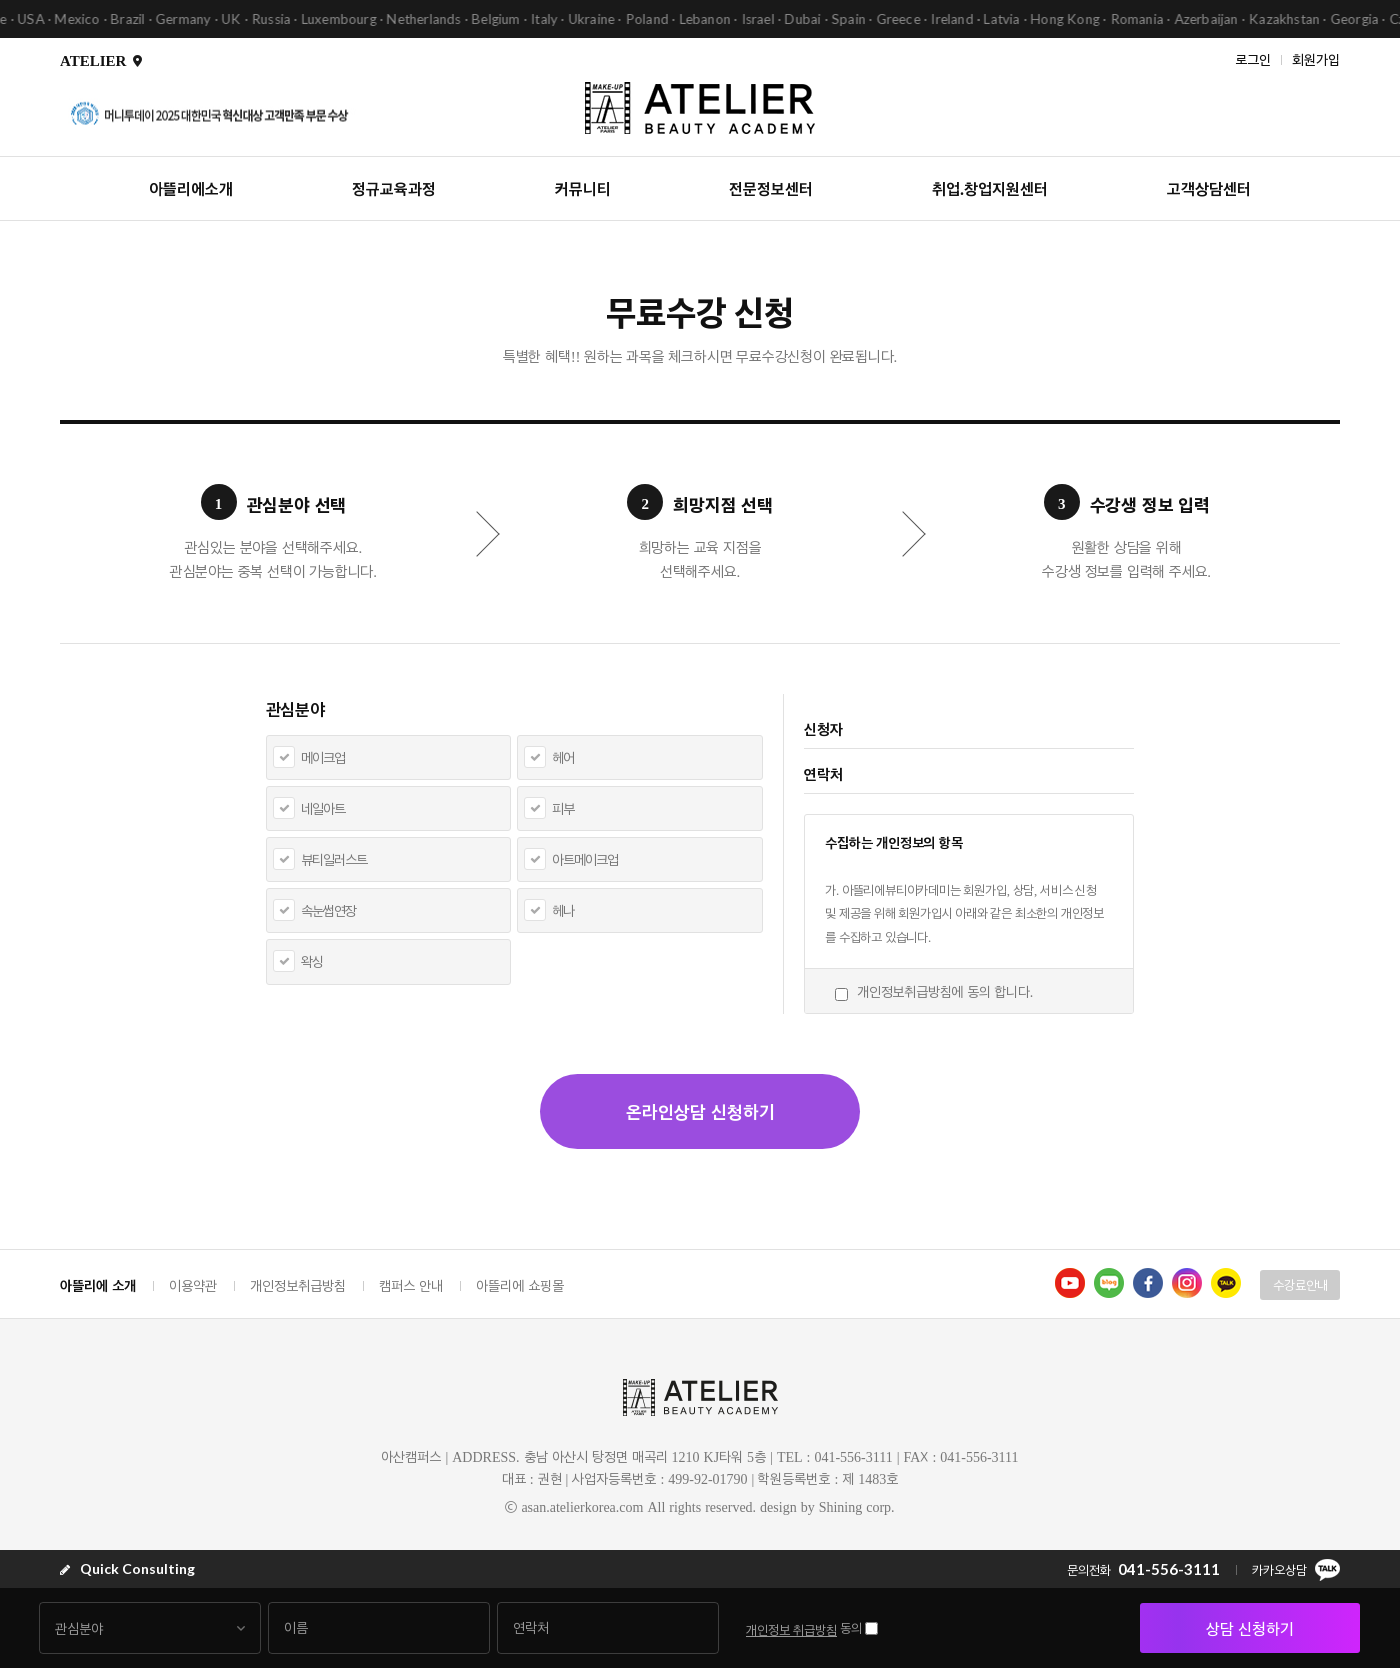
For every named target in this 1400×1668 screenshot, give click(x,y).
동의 (851, 1628)
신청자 (823, 729)
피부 (563, 808)
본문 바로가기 (0, 0)
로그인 (1253, 58)
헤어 (563, 757)
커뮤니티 (583, 188)
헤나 (563, 910)
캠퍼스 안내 (411, 1285)
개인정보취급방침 (298, 1285)
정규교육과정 (394, 188)
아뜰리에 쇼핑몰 (520, 1285)
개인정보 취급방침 (791, 1630)
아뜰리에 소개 (98, 1285)
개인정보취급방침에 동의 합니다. (945, 991)
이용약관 (193, 1285)
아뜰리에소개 (191, 188)
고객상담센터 (1209, 188)
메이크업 (323, 757)
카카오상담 (1296, 1570)
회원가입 (1316, 58)
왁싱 (312, 961)
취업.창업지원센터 (990, 188)
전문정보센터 (771, 188)
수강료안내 (1300, 1285)
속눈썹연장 (328, 910)
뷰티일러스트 (334, 859)
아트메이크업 (585, 859)
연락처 (823, 774)
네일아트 (323, 808)
